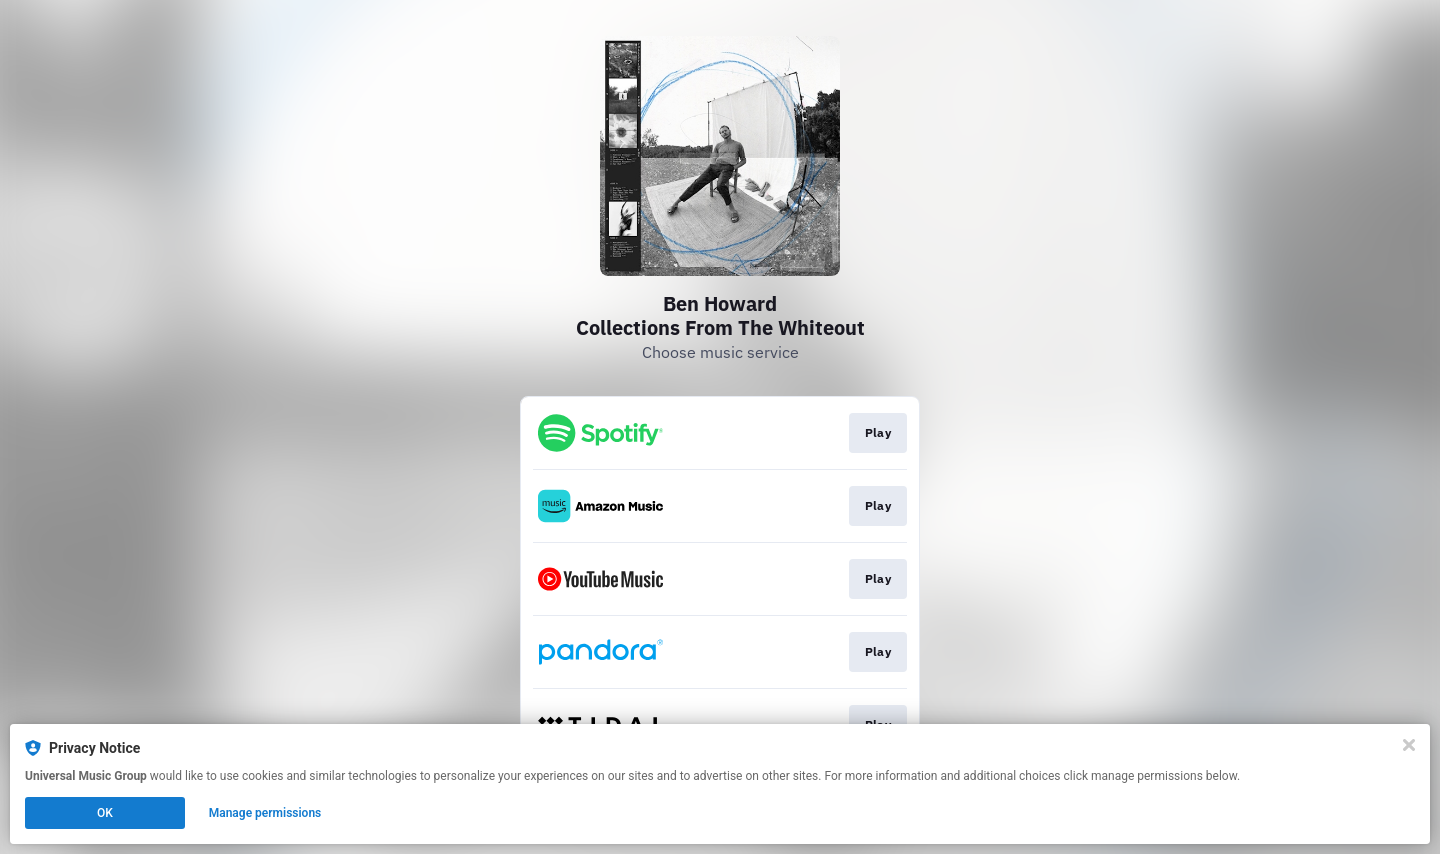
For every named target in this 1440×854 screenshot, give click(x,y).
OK (105, 813)
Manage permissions (265, 813)
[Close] (1409, 745)
